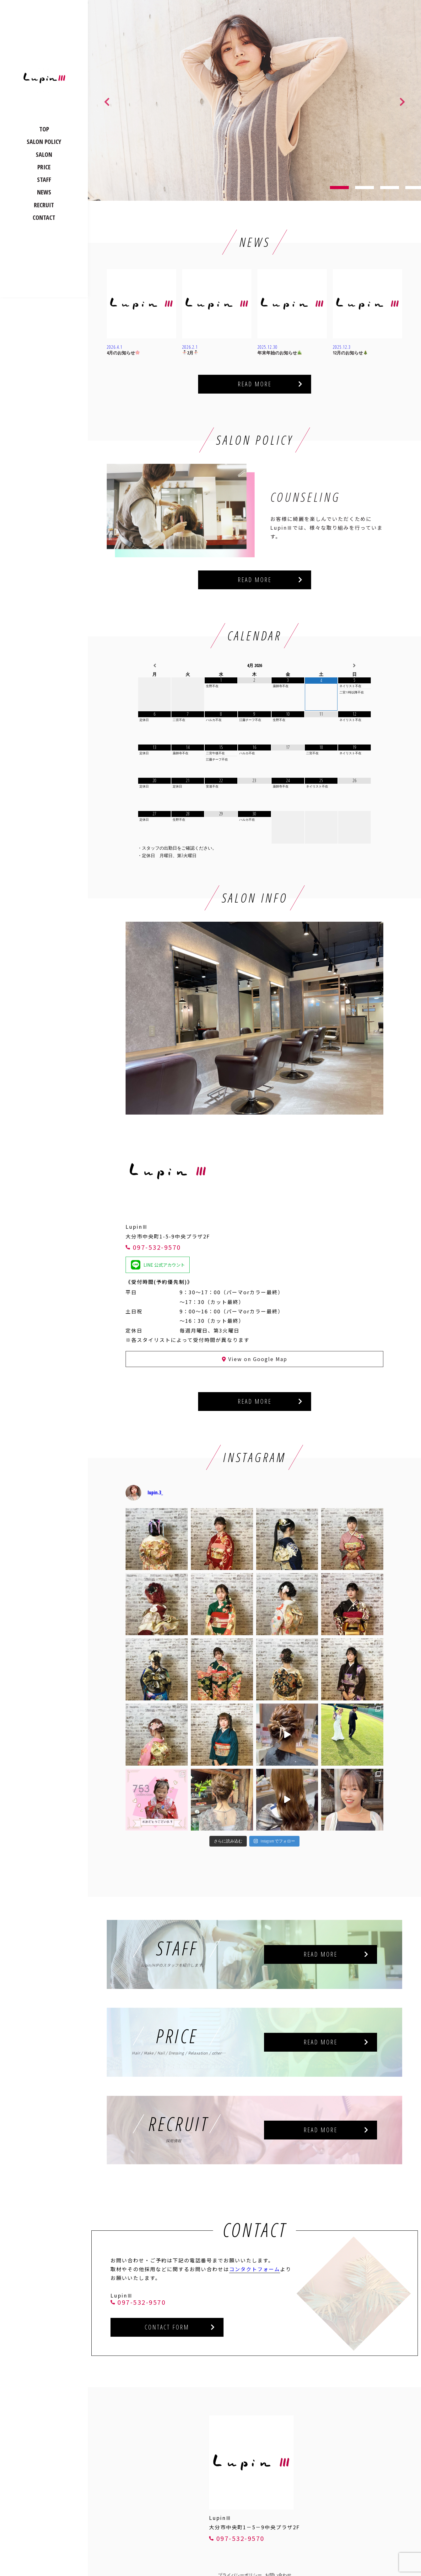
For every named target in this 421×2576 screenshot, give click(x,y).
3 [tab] (389, 187)
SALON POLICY (44, 141)
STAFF (44, 179)
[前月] (154, 665)
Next (402, 100)
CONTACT (44, 217)
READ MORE (255, 384)
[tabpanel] (254, 100)
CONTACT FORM (167, 2327)
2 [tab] (364, 187)
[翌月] (354, 665)
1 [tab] (339, 187)
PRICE (44, 167)
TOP (44, 129)
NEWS (44, 192)
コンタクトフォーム (254, 2269)
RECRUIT (44, 205)
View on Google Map (254, 1359)
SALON (44, 154)
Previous (107, 100)
